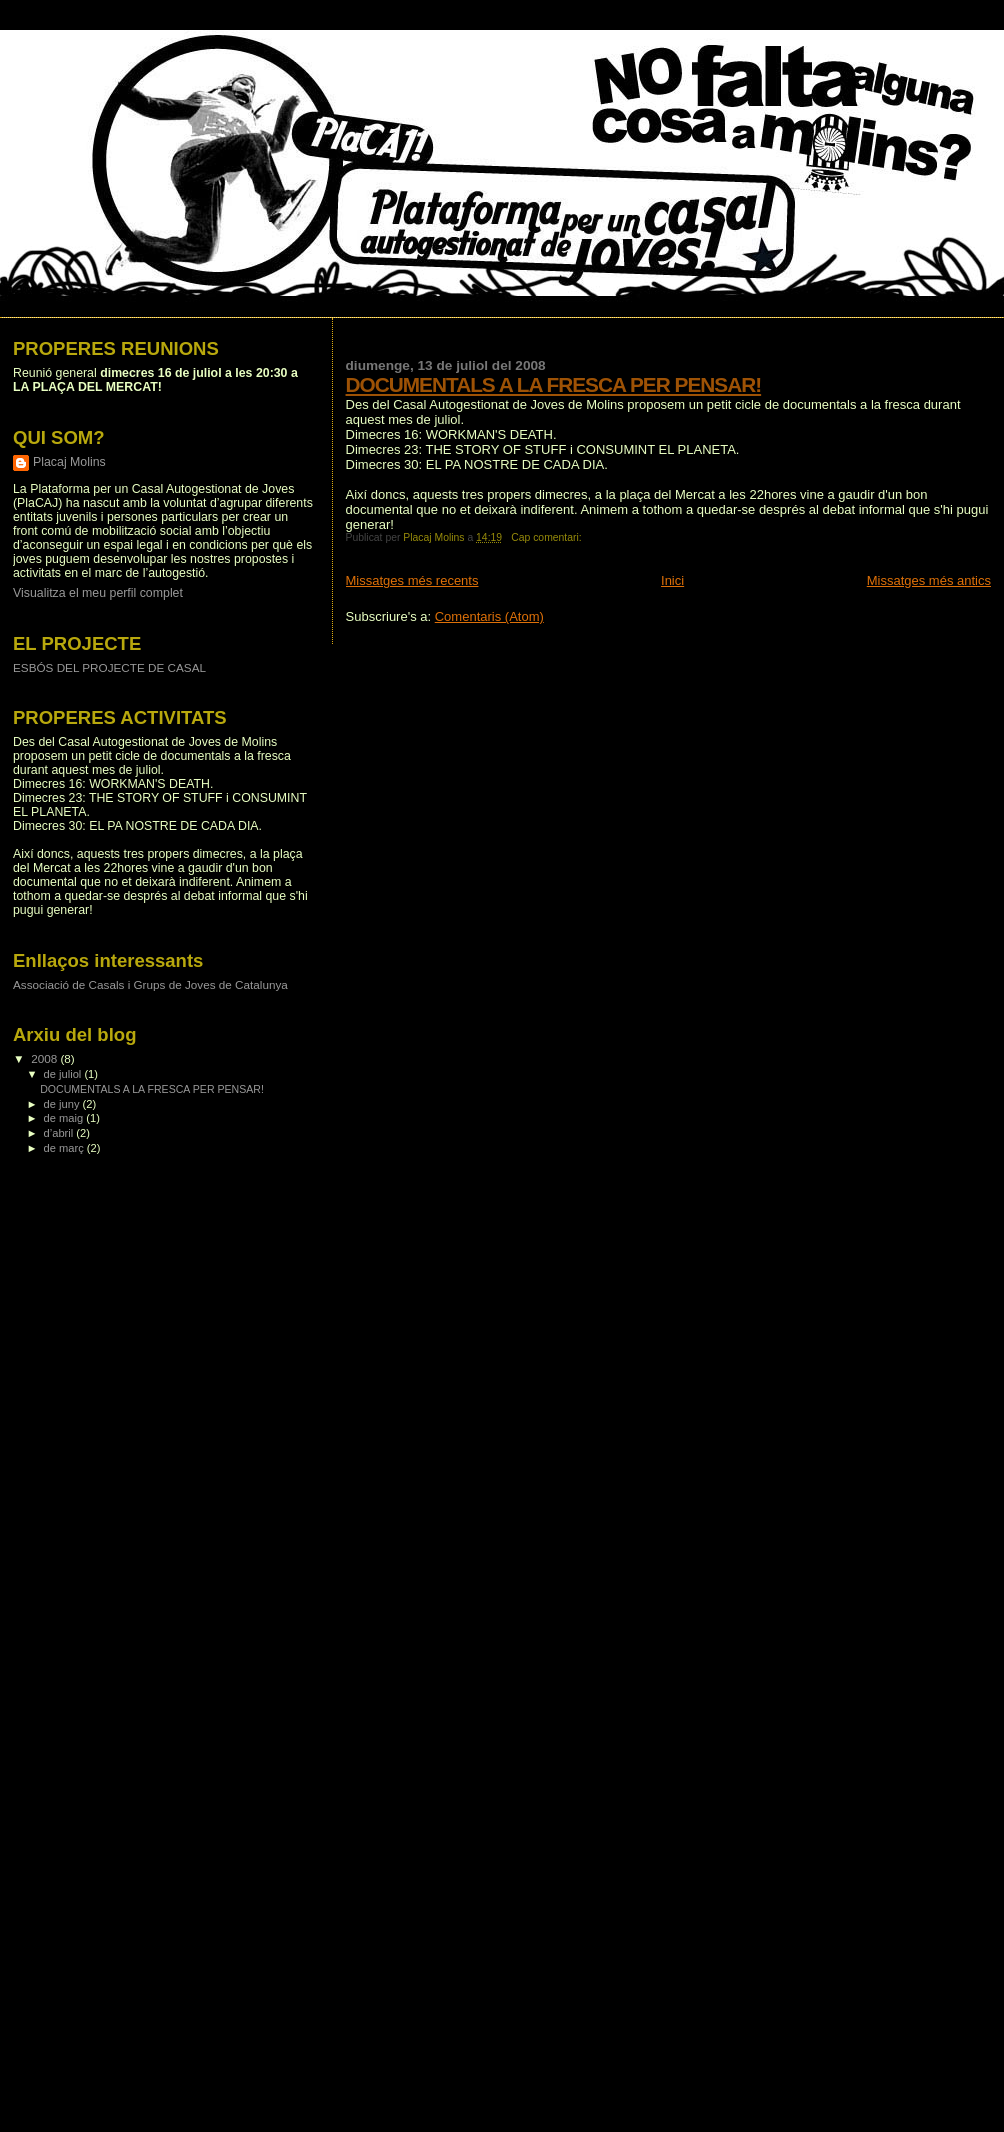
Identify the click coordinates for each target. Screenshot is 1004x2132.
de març (65, 1148)
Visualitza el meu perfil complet (98, 593)
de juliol (64, 1074)
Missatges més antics (929, 580)
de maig (65, 1118)
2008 (45, 1058)
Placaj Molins (69, 462)
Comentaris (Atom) (489, 616)
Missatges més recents (412, 580)
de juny (63, 1104)
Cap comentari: (547, 537)
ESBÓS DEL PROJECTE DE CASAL (109, 667)
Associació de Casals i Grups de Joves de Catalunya (150, 984)
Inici (672, 580)
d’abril (60, 1133)
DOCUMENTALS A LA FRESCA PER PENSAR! (554, 384)
